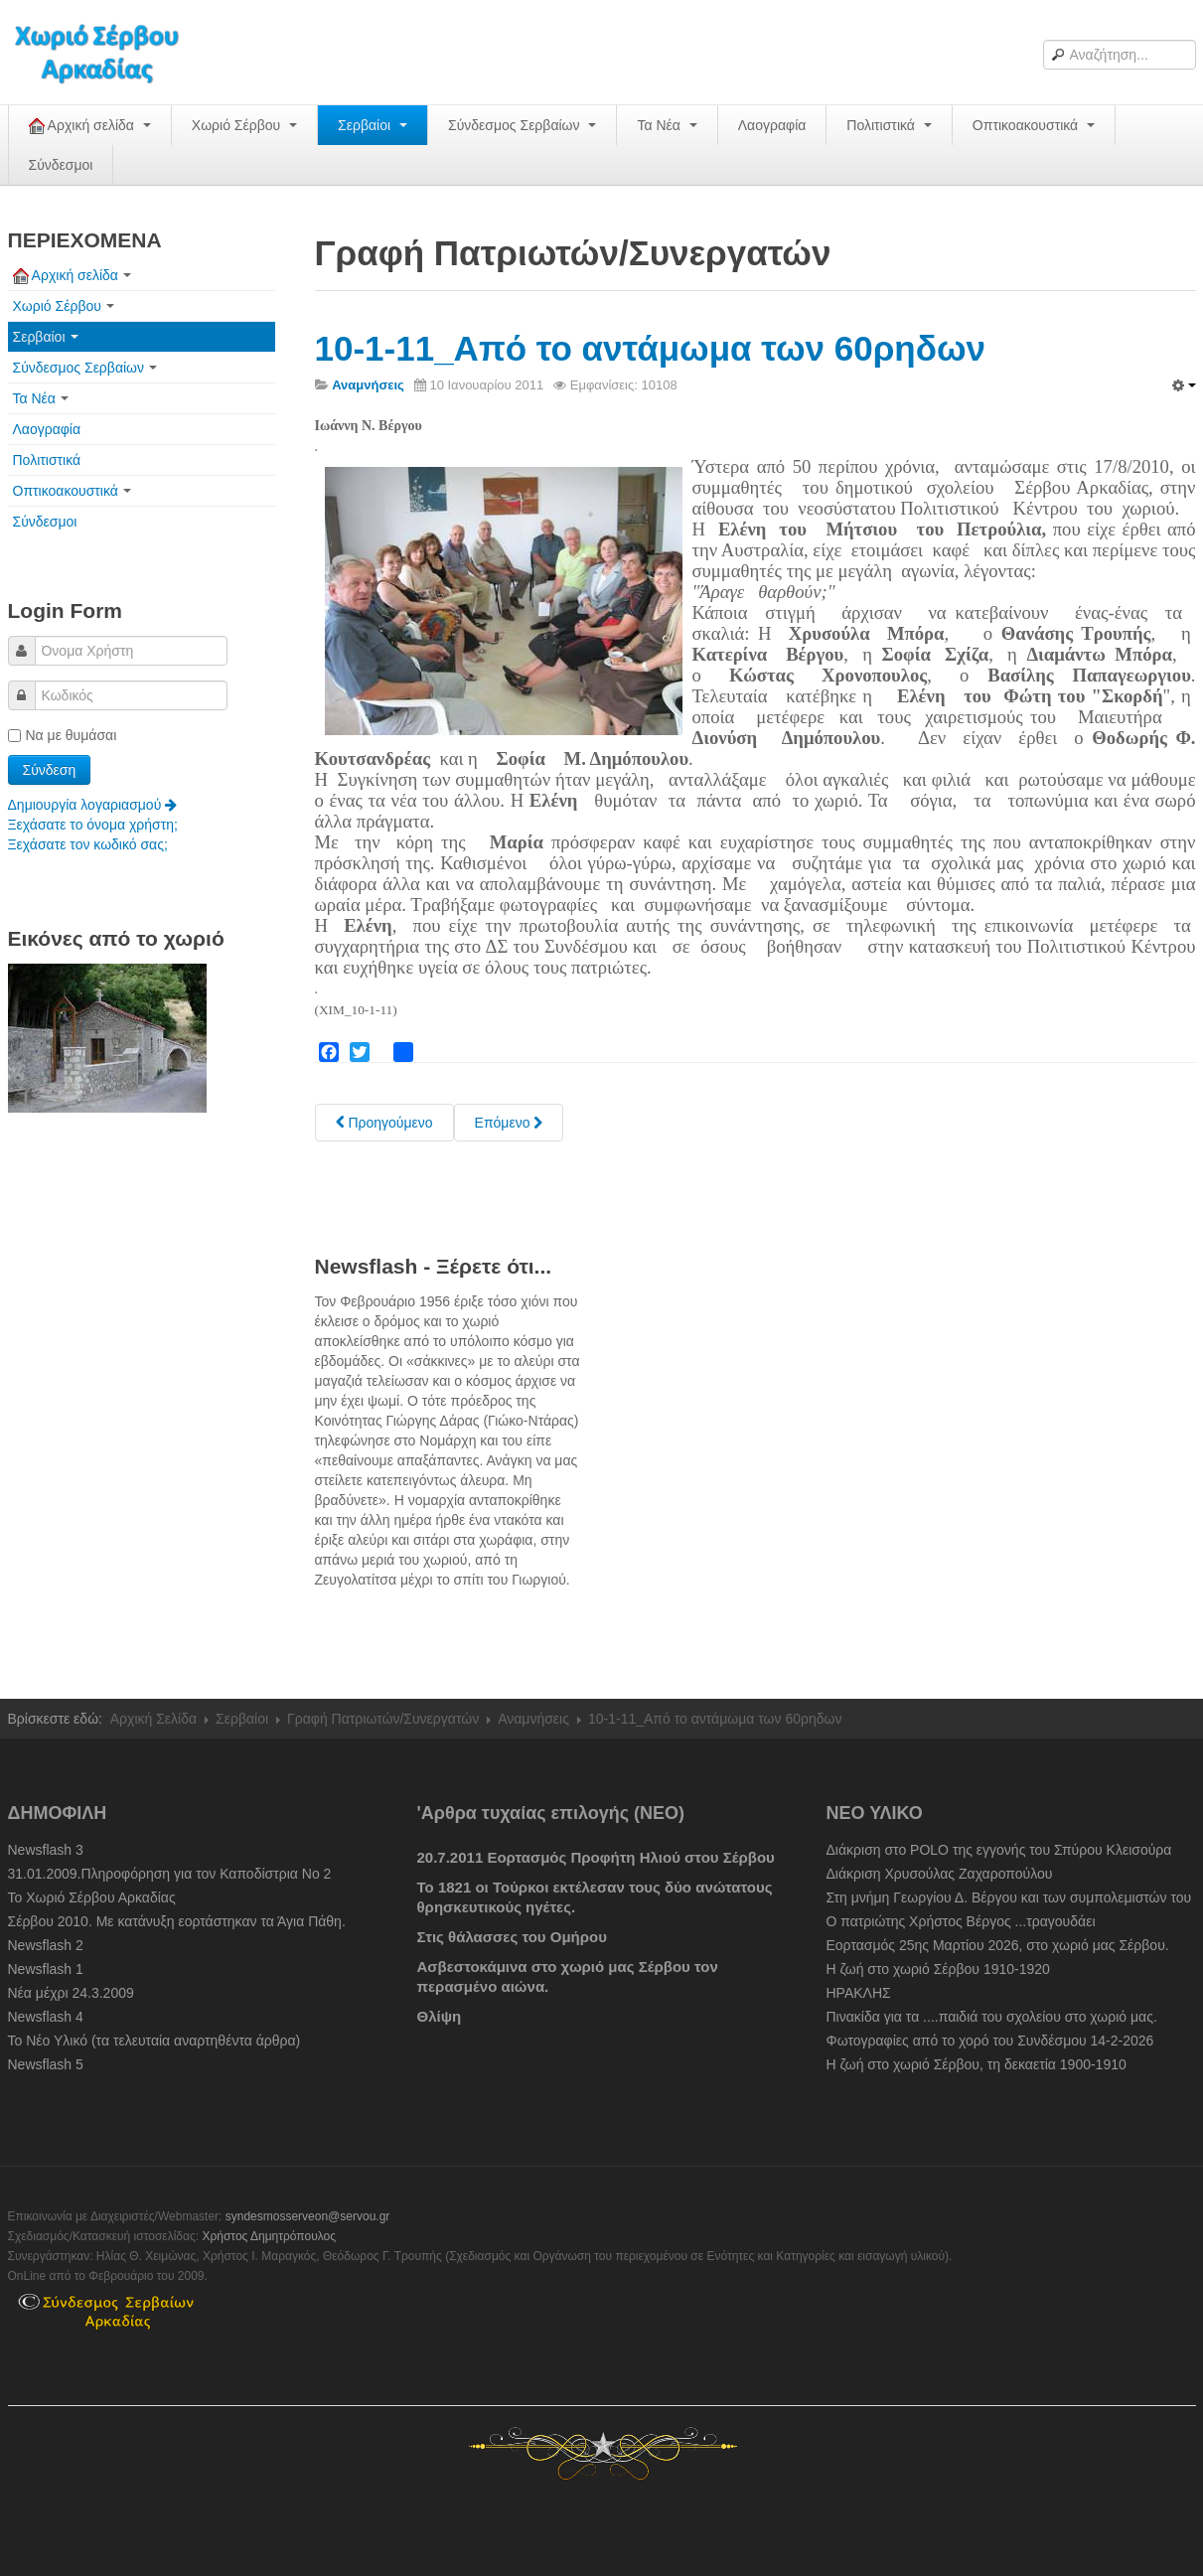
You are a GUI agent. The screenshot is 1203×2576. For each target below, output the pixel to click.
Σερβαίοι (372, 125)
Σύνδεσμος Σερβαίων (522, 125)
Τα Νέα (666, 125)
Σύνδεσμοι (61, 165)
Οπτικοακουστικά (1034, 125)
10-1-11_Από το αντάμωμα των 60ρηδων (650, 348)
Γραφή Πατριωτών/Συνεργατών (383, 1719)
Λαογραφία (772, 125)
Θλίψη (439, 2016)
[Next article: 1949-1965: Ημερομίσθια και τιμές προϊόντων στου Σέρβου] (509, 1122)
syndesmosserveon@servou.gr (308, 2216)
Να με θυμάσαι (62, 735)
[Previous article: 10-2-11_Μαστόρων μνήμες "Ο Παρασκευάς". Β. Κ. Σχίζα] (384, 1122)
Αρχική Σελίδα (153, 1719)
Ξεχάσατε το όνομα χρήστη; (93, 825)
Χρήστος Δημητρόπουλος (269, 2236)
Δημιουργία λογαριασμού (93, 805)
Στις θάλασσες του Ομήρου (512, 1936)
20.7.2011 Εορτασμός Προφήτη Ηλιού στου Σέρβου (596, 1857)
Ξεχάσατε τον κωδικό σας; (88, 844)
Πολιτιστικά (888, 125)
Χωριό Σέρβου (244, 125)
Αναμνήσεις (533, 1719)
